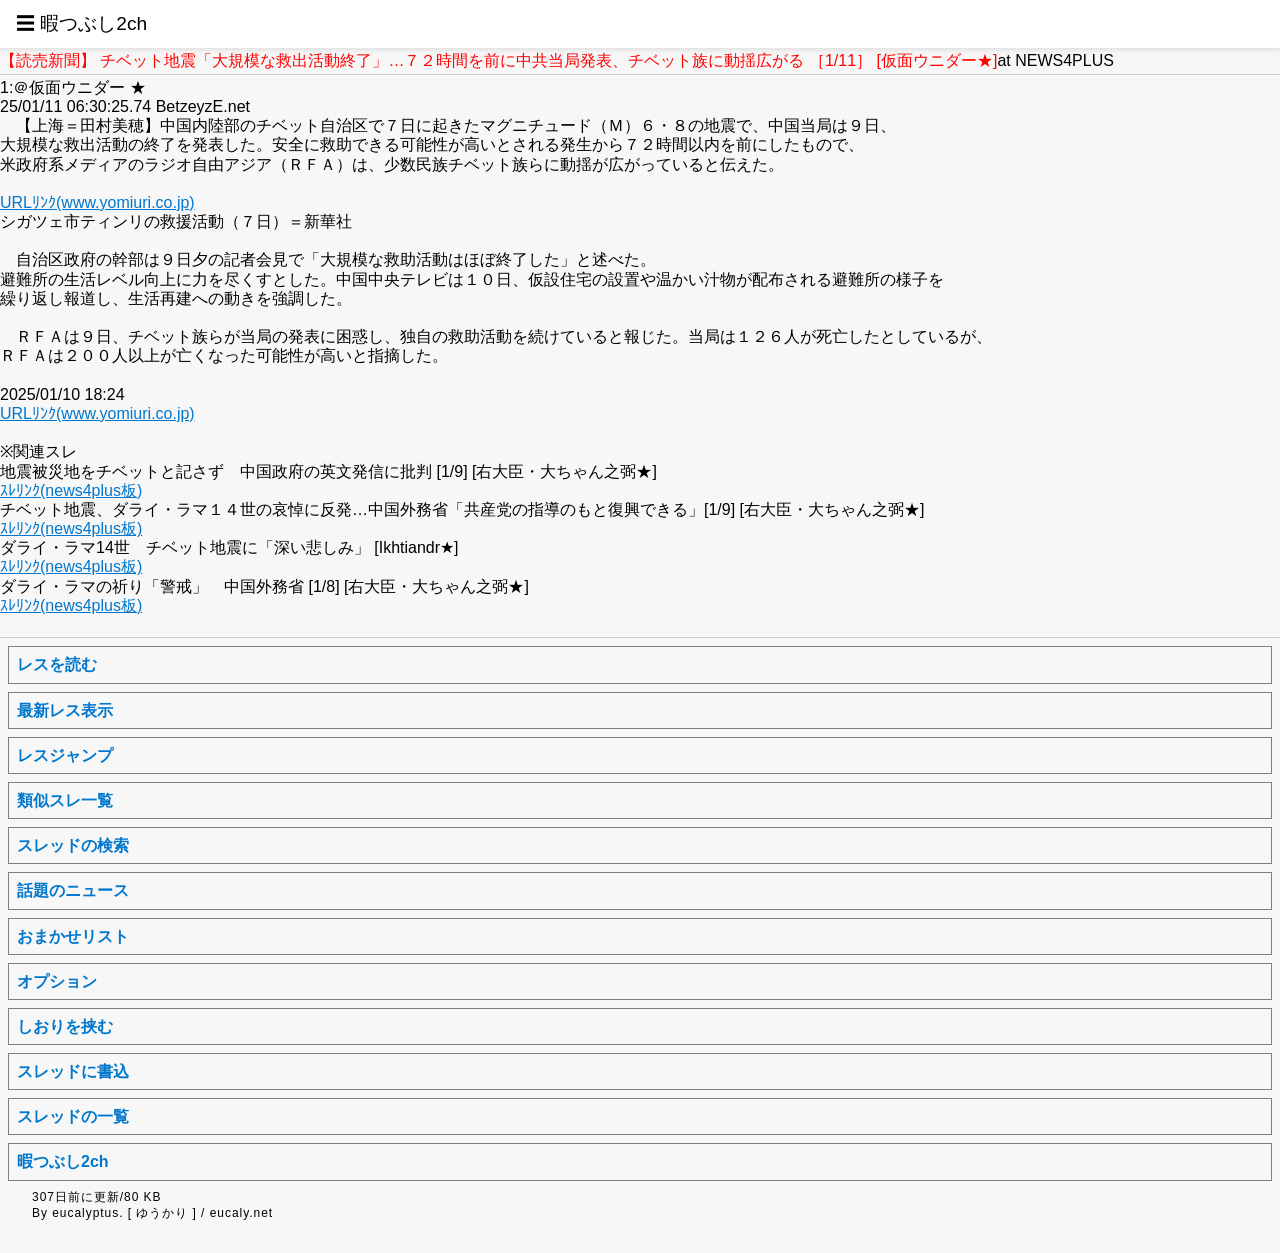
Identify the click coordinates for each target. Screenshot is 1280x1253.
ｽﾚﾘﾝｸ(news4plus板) (71, 490)
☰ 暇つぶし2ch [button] (81, 23)
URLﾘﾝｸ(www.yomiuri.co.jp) (97, 202)
